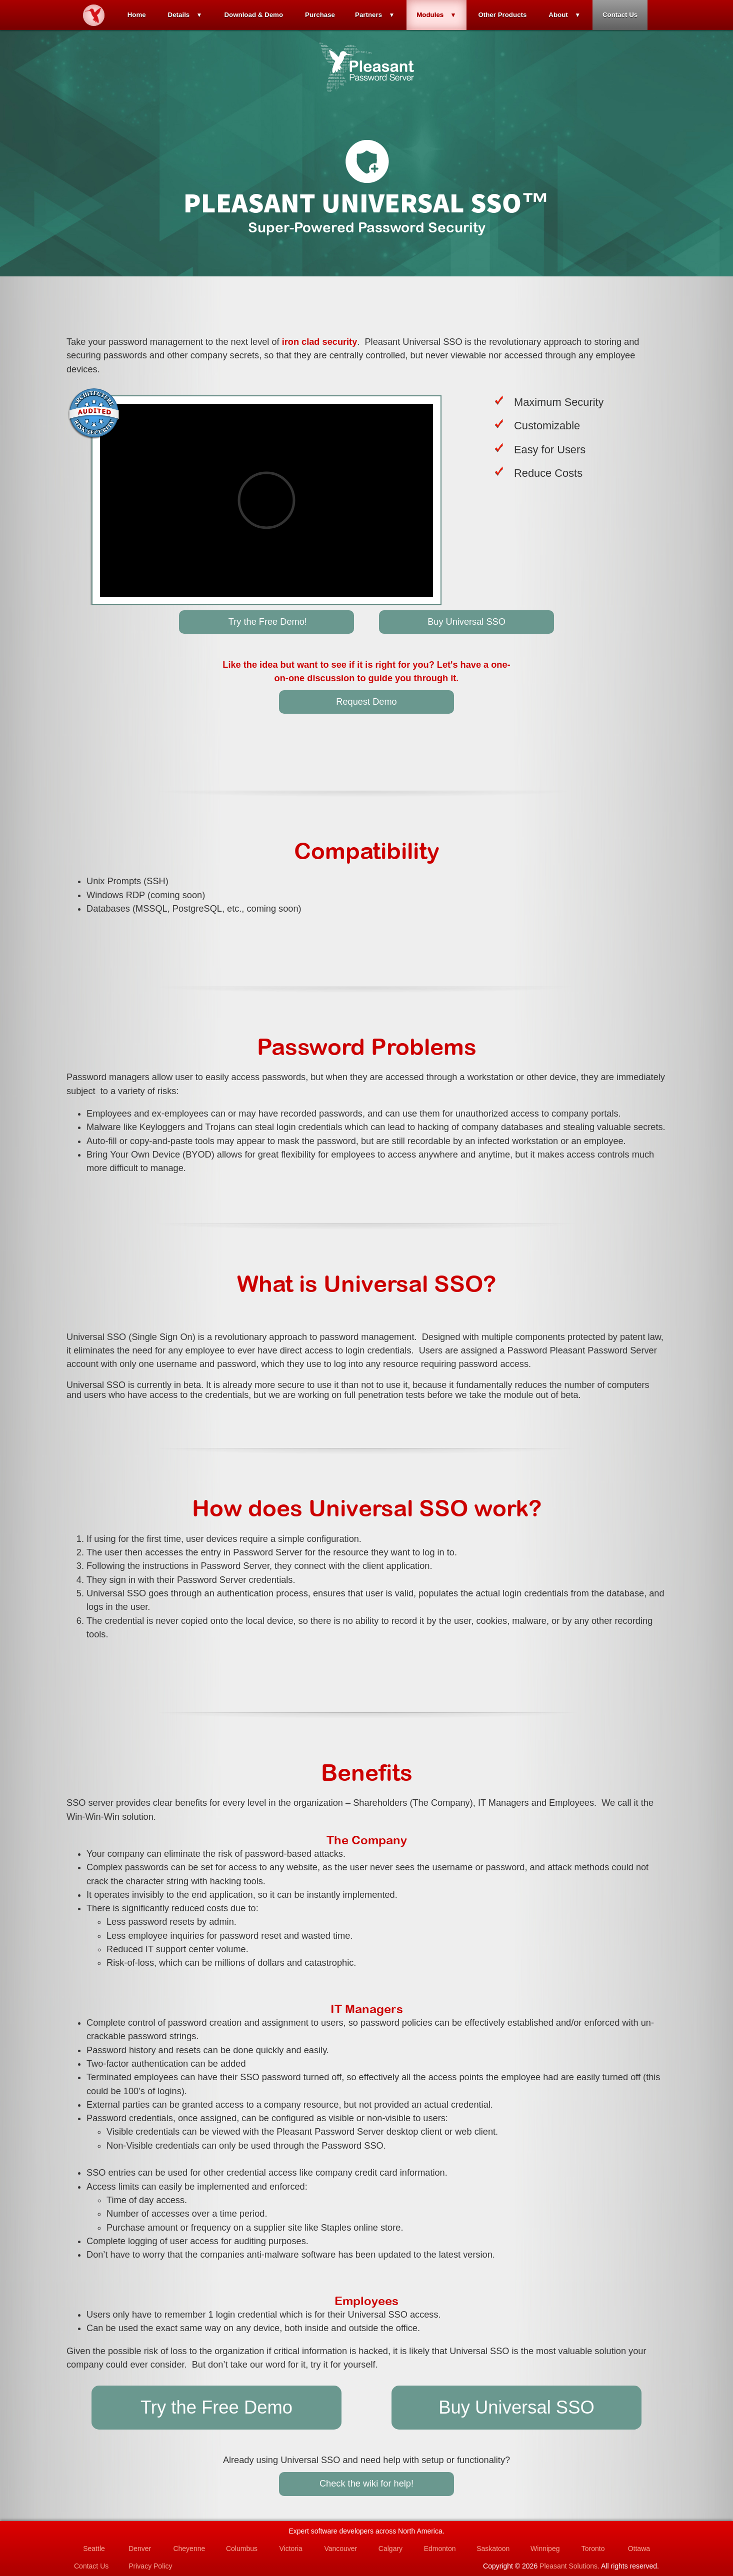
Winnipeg (545, 2549)
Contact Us (620, 14)
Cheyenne (189, 2549)
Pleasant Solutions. (570, 2566)
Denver (139, 2549)
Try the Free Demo (216, 2407)
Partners (368, 14)
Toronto (593, 2549)
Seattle (94, 2549)
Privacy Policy (150, 2566)
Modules (430, 14)
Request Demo (366, 702)
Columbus (242, 2549)
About (558, 14)
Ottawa (639, 2549)
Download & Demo (253, 14)
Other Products (502, 14)
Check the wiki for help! (367, 2484)
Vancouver (340, 2549)
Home (137, 14)
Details (179, 14)
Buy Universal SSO (467, 622)
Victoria (290, 2549)
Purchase (320, 14)
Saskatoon (493, 2549)
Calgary (390, 2549)
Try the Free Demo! (266, 622)
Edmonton (440, 2549)
